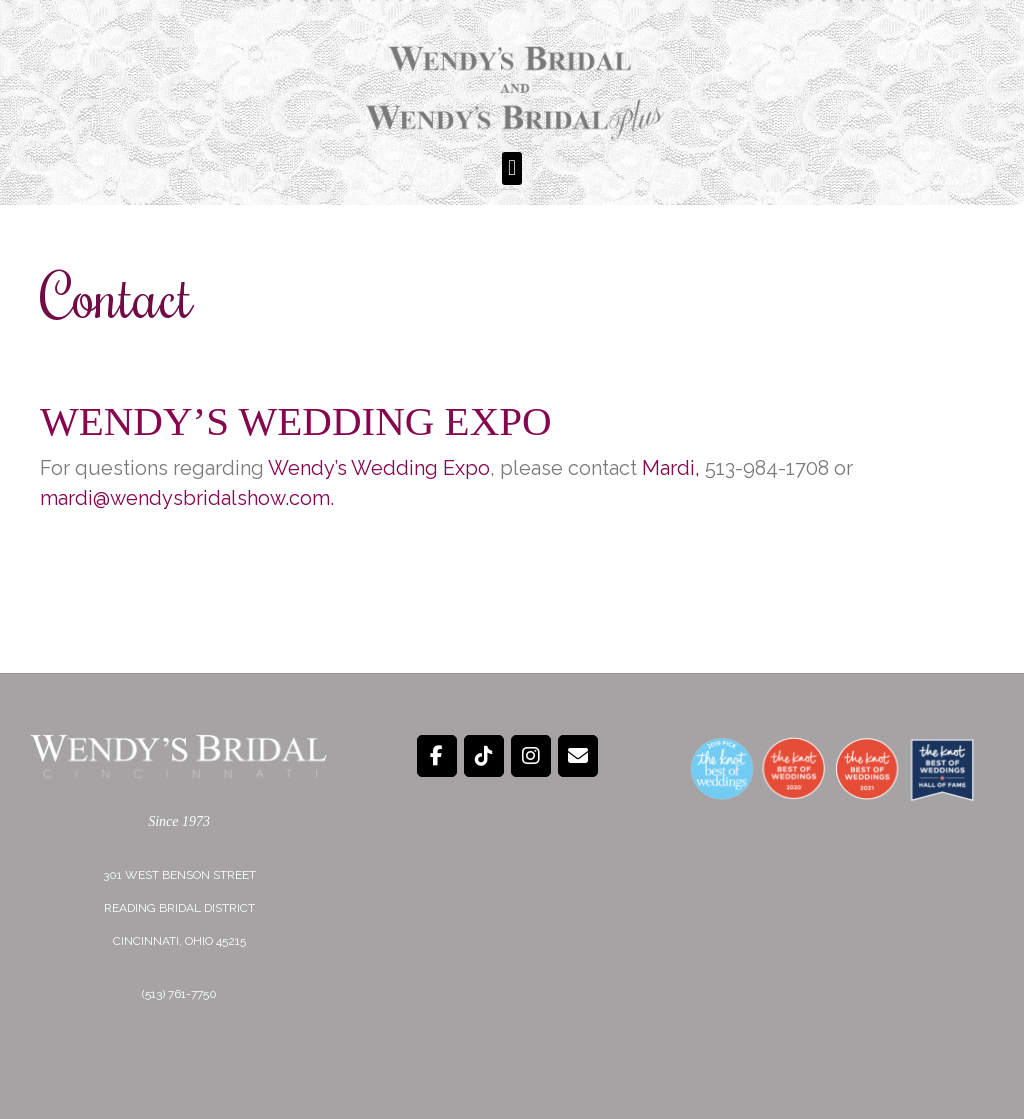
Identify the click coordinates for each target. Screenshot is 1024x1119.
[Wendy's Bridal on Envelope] (578, 756)
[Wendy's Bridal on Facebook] (437, 756)
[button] (511, 168)
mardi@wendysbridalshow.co (176, 498)
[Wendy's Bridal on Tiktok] (484, 756)
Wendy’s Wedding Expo (296, 421)
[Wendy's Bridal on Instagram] (531, 756)
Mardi (668, 468)
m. (323, 498)
